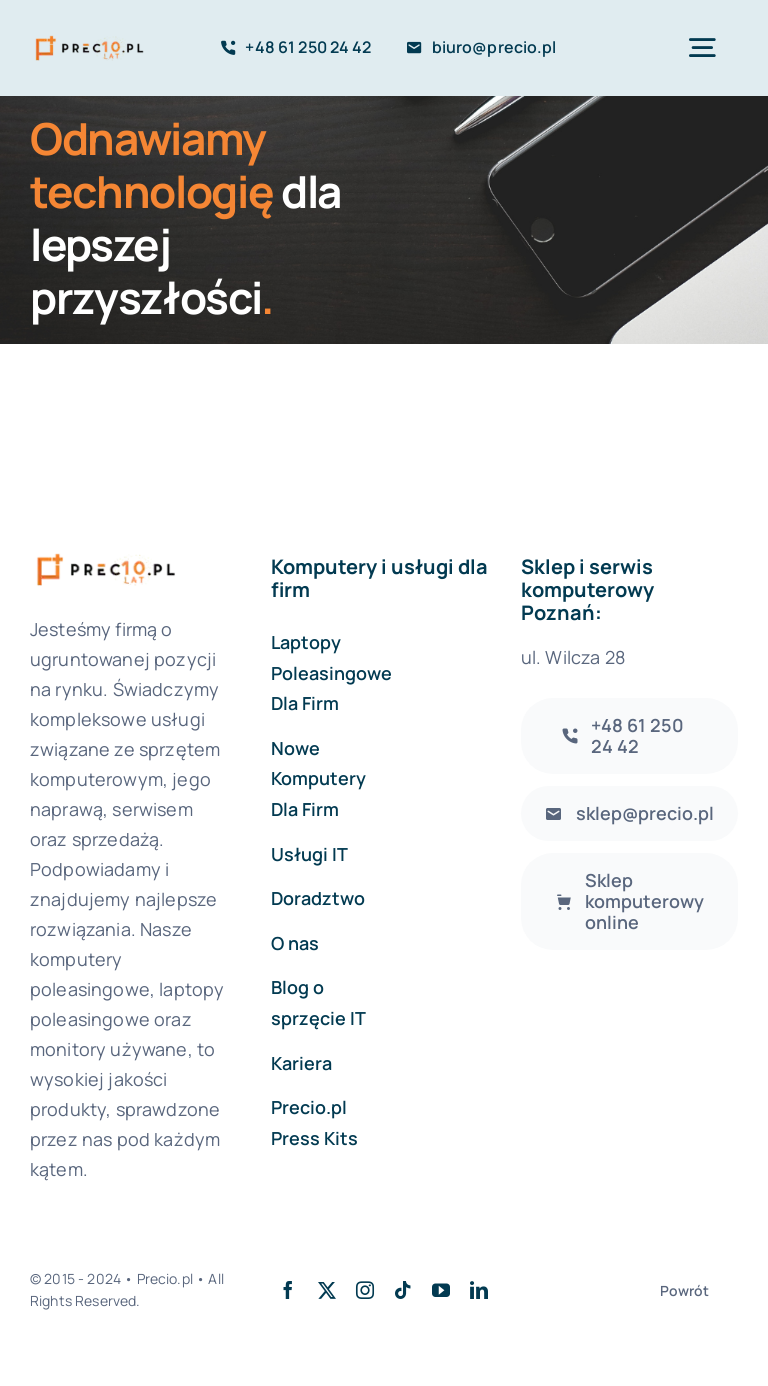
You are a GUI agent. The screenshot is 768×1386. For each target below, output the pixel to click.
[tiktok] (403, 1290)
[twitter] (327, 1290)
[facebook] (288, 1290)
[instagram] (365, 1290)
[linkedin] (479, 1290)
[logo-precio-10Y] (89, 38)
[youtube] (441, 1290)
